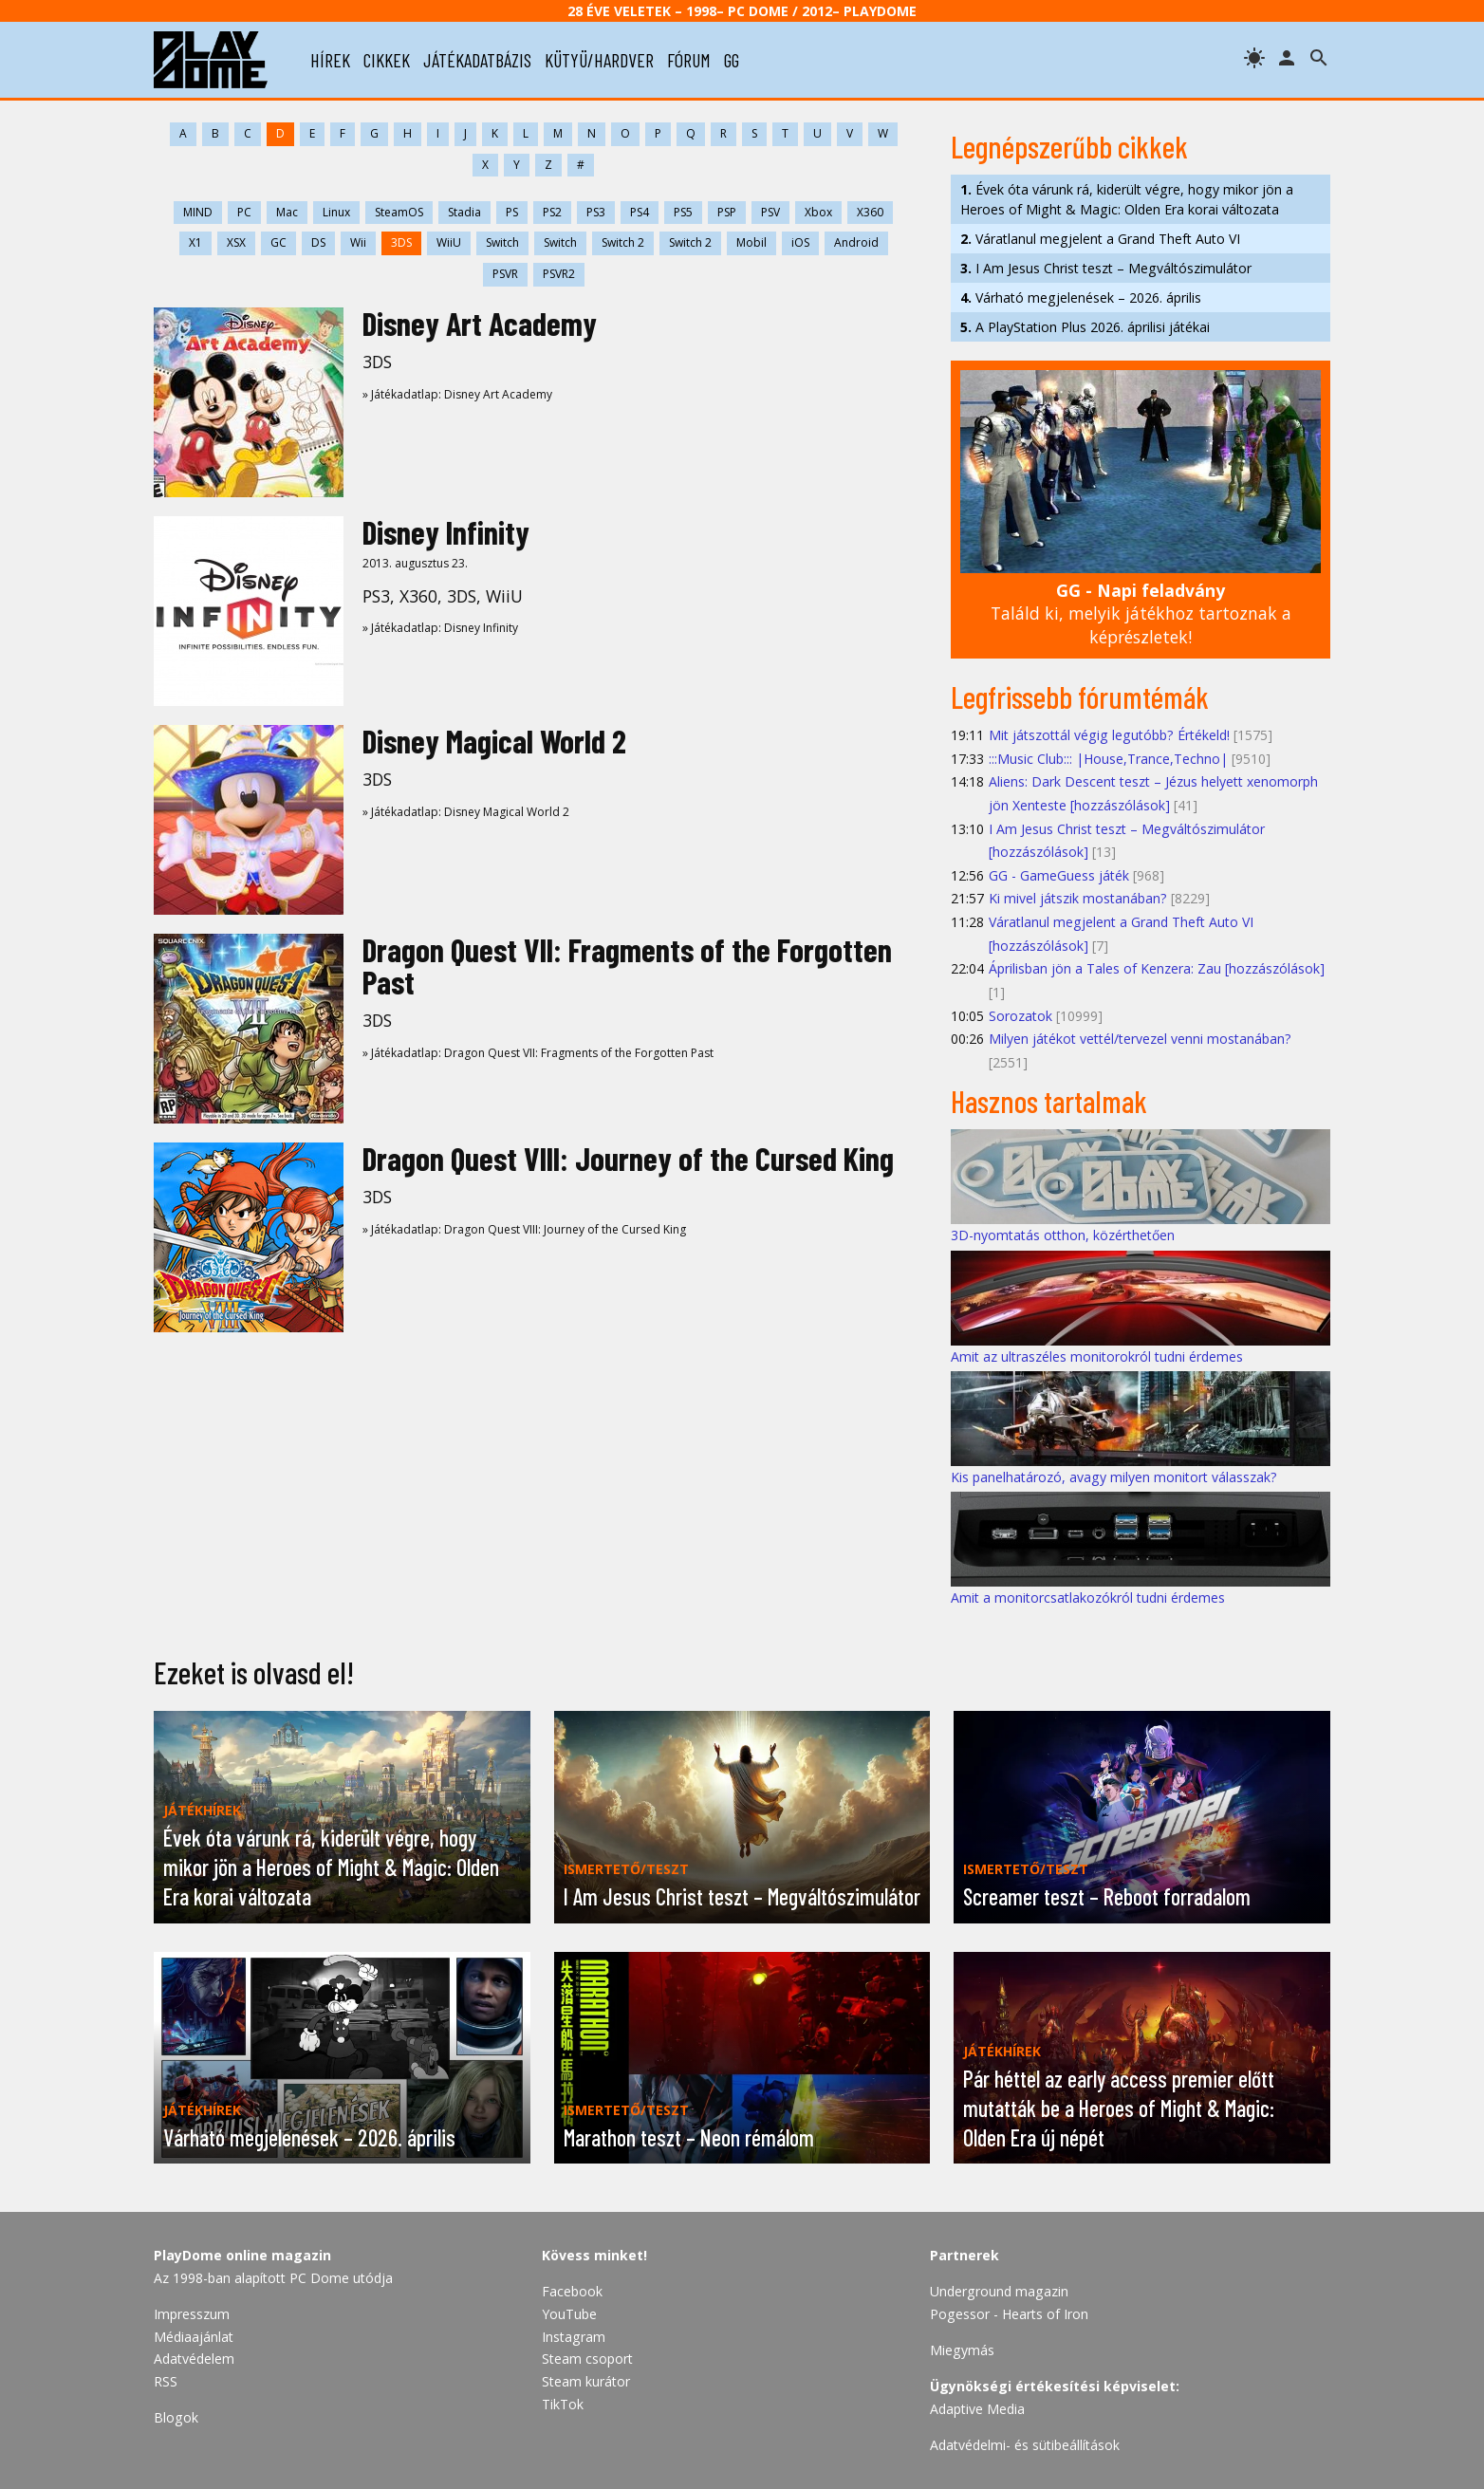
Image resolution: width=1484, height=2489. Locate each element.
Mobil (751, 242)
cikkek (386, 59)
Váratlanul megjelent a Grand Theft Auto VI (1100, 239)
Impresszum (192, 2314)
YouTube (569, 2314)
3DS (401, 242)
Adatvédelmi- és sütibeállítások (1025, 2445)
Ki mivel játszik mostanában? (1078, 898)
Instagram (573, 2337)
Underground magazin (999, 2291)
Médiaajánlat (193, 2337)
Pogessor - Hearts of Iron (1009, 2314)
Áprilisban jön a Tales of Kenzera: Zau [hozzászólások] (1157, 968)
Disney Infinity (445, 531)
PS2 (552, 212)
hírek (330, 59)
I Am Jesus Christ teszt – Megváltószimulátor (1106, 268)
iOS (800, 242)
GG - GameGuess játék (1059, 875)
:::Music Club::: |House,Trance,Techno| (1108, 759)
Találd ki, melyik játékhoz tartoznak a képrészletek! (1141, 613)
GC (278, 242)
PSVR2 (559, 274)
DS (318, 242)
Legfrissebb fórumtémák (1080, 696)
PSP (726, 212)
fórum (689, 59)
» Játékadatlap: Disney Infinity (440, 628)
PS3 (595, 212)
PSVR (505, 274)
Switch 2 (623, 242)
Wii (358, 242)
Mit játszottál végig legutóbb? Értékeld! (1109, 735)
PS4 (639, 212)
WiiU (448, 242)
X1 (195, 242)
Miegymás (962, 2350)
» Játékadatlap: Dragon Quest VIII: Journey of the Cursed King (524, 1229)
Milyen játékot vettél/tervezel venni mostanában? (1140, 1039)
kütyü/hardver (599, 59)
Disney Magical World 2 (494, 740)
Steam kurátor (586, 2381)
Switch (502, 242)
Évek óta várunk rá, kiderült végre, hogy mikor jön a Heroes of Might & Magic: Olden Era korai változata (1126, 199)
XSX (236, 242)
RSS (165, 2381)
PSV (770, 212)
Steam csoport (587, 2359)
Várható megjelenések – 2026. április (1080, 297)
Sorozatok (1020, 1016)
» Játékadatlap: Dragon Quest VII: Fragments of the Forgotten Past (538, 1053)
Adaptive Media (977, 2409)
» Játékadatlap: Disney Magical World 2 (465, 812)
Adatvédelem (194, 2359)
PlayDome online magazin (242, 2255)
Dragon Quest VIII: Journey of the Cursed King (628, 1158)
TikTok (563, 2404)
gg (731, 59)
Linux (336, 212)
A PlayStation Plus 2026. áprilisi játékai (1085, 327)
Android (856, 242)
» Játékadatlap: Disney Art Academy (457, 394)
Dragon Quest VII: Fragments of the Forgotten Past (627, 965)
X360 (870, 212)
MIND (198, 212)
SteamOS (399, 212)
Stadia (464, 212)
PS (512, 212)
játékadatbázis (477, 59)
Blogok (176, 2417)
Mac (287, 212)
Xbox (818, 212)
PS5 (683, 212)
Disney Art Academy (479, 323)
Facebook (572, 2291)
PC (244, 212)
